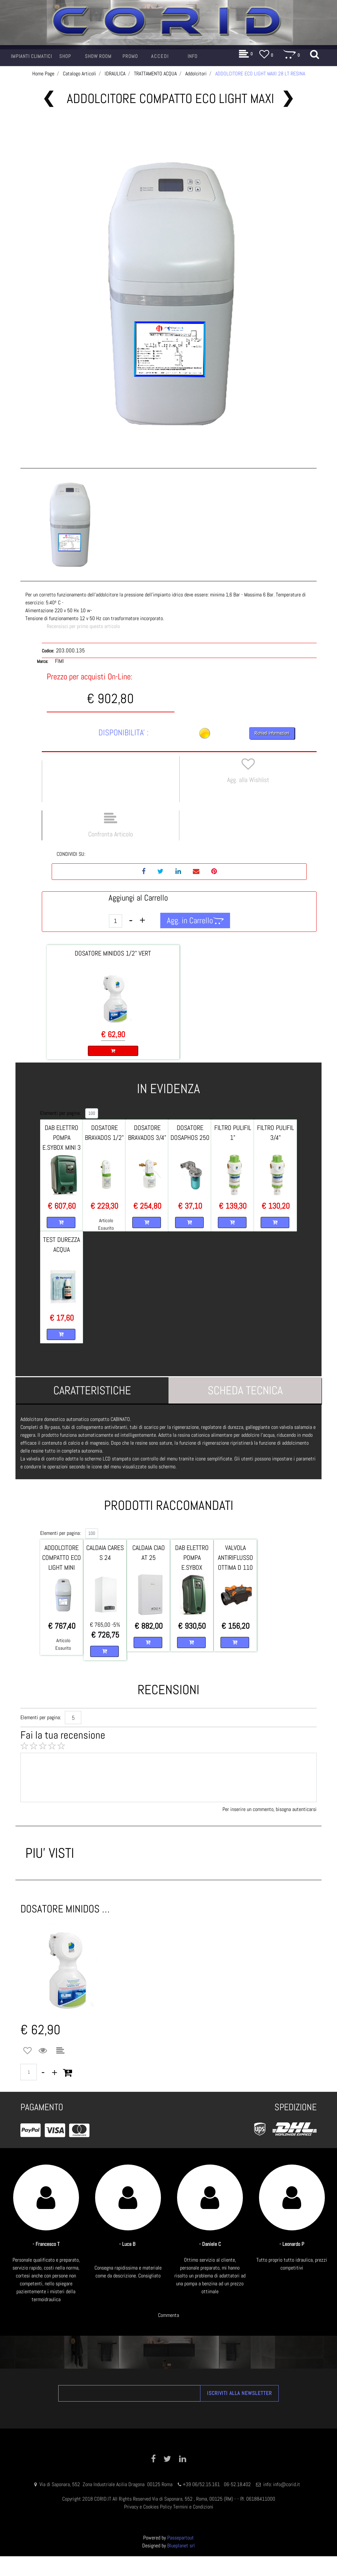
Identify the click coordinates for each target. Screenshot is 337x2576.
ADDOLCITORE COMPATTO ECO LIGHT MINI (61, 1557)
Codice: (48, 651)
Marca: (42, 661)
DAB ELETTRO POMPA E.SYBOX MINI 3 (61, 1137)
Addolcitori (196, 73)
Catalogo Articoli (79, 73)
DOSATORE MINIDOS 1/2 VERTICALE (66, 1909)
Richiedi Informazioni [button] (271, 733)
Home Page (43, 73)
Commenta (168, 2315)
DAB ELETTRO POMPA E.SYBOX (192, 1557)
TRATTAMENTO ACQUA (155, 73)
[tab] (91, 1390)
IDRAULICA (115, 73)
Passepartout (180, 2537)
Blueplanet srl (181, 2545)
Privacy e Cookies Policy (148, 2506)
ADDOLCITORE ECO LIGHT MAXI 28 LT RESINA (260, 73)
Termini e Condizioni (193, 2506)
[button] (31, 56)
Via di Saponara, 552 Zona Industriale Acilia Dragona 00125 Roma (106, 2484)
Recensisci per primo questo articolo (83, 626)
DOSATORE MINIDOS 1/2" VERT (113, 953)
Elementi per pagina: (60, 1113)
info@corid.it (286, 2484)
